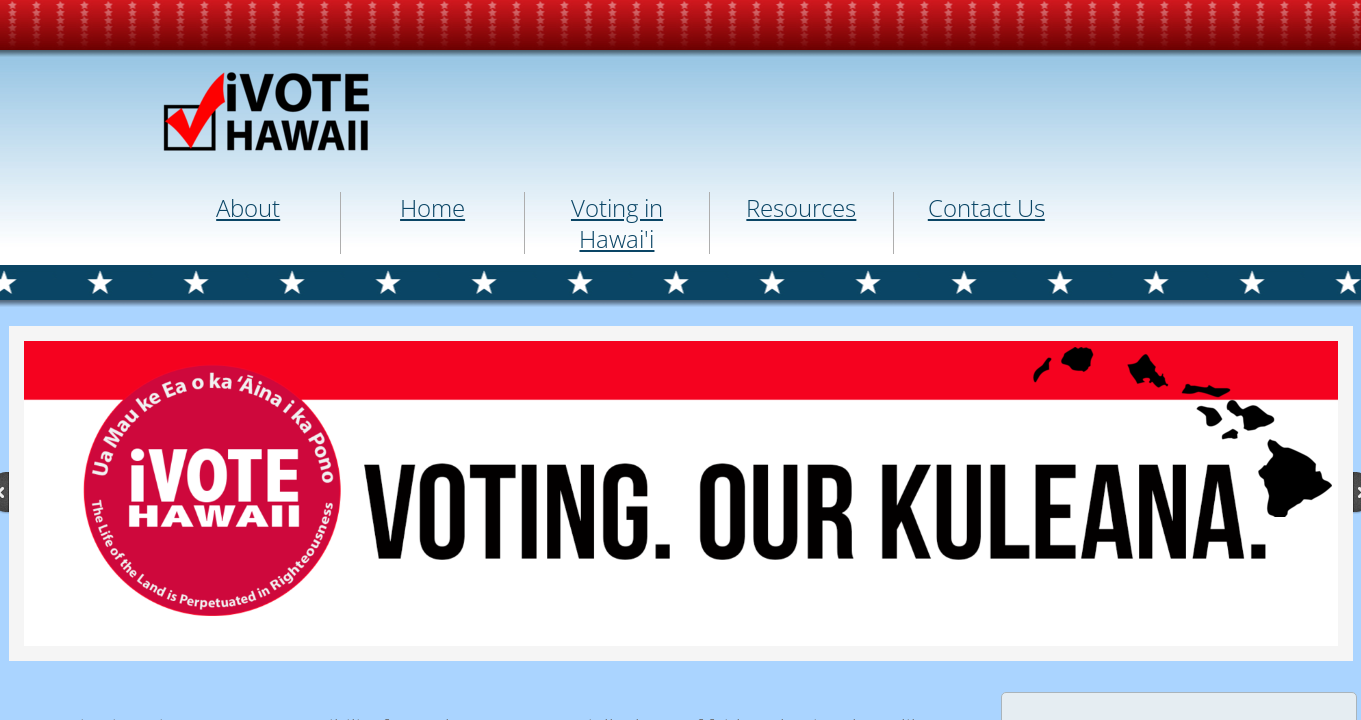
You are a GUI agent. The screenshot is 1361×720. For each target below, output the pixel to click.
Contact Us (986, 207)
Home (432, 207)
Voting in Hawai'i (617, 223)
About (248, 207)
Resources (801, 207)
